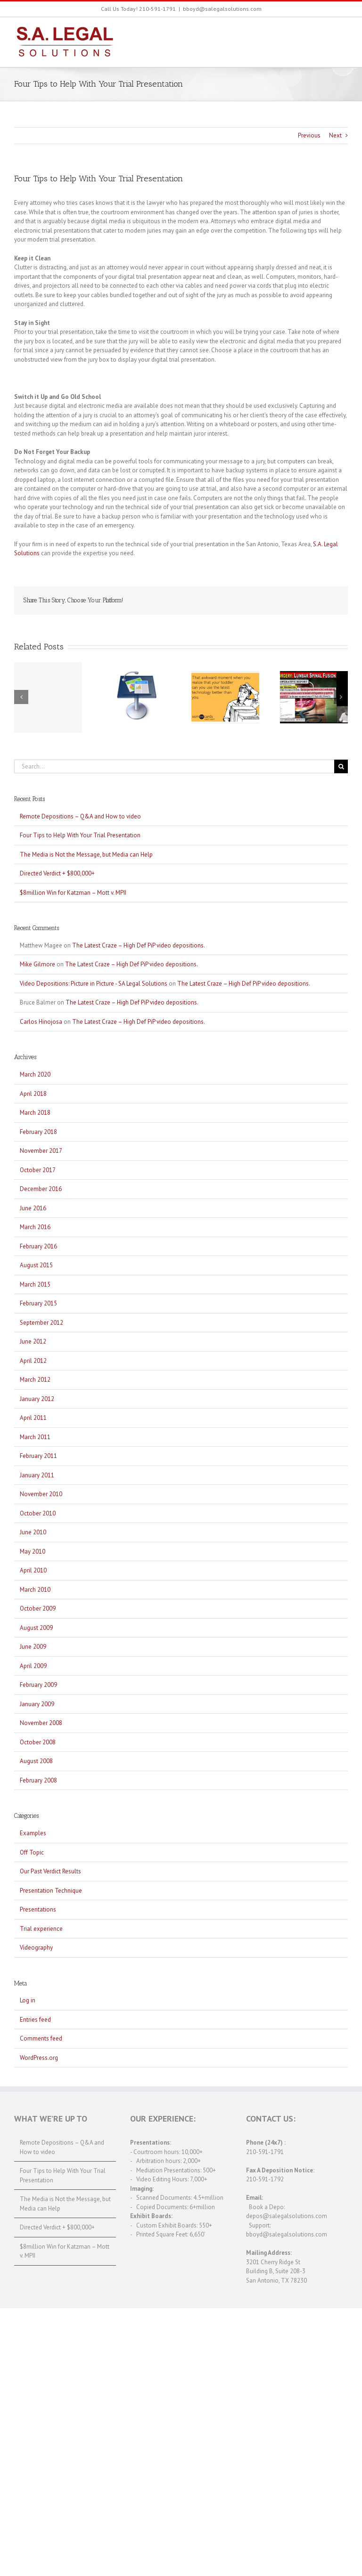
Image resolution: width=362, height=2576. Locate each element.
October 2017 (38, 1170)
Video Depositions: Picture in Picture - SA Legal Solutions (93, 984)
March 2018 (35, 1113)
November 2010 (41, 1494)
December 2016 (41, 1189)
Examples (33, 1833)
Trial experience (41, 1929)
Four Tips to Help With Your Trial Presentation (80, 835)
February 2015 (38, 1303)
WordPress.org (39, 2058)
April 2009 (33, 1666)
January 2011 (37, 1475)
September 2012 (41, 1323)
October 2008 (38, 1742)
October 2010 (38, 1513)
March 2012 (35, 1380)
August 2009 (36, 1628)
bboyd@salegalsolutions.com (222, 8)
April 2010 (33, 1570)
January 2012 (37, 1399)
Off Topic (32, 1852)
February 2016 (38, 1246)
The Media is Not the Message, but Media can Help (86, 855)
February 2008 (38, 1780)
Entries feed (35, 2020)
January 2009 (37, 1704)
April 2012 (33, 1361)
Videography (36, 1948)
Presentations (38, 1909)
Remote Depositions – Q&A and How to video (80, 816)
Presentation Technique (51, 1891)
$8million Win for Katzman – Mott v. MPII (73, 893)
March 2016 (35, 1227)
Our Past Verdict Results (50, 1871)
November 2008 (41, 1723)
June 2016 (33, 1208)
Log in (27, 2000)
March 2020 (35, 1074)
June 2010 (33, 1532)
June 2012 (33, 1341)
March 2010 (35, 1590)
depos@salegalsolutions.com (286, 2216)
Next (335, 135)
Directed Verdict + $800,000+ (57, 873)
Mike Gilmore (37, 964)
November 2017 (41, 1151)
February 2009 (38, 1685)
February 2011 (38, 1456)
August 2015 (36, 1265)
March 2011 (35, 1437)
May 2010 (32, 1551)
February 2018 (38, 1132)
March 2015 (35, 1284)
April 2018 (33, 1094)
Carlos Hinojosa (41, 1022)
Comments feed (41, 2038)
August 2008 (36, 1761)
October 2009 (38, 1608)
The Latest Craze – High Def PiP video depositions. (138, 945)
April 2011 (33, 1418)
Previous (309, 135)
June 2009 (33, 1647)
